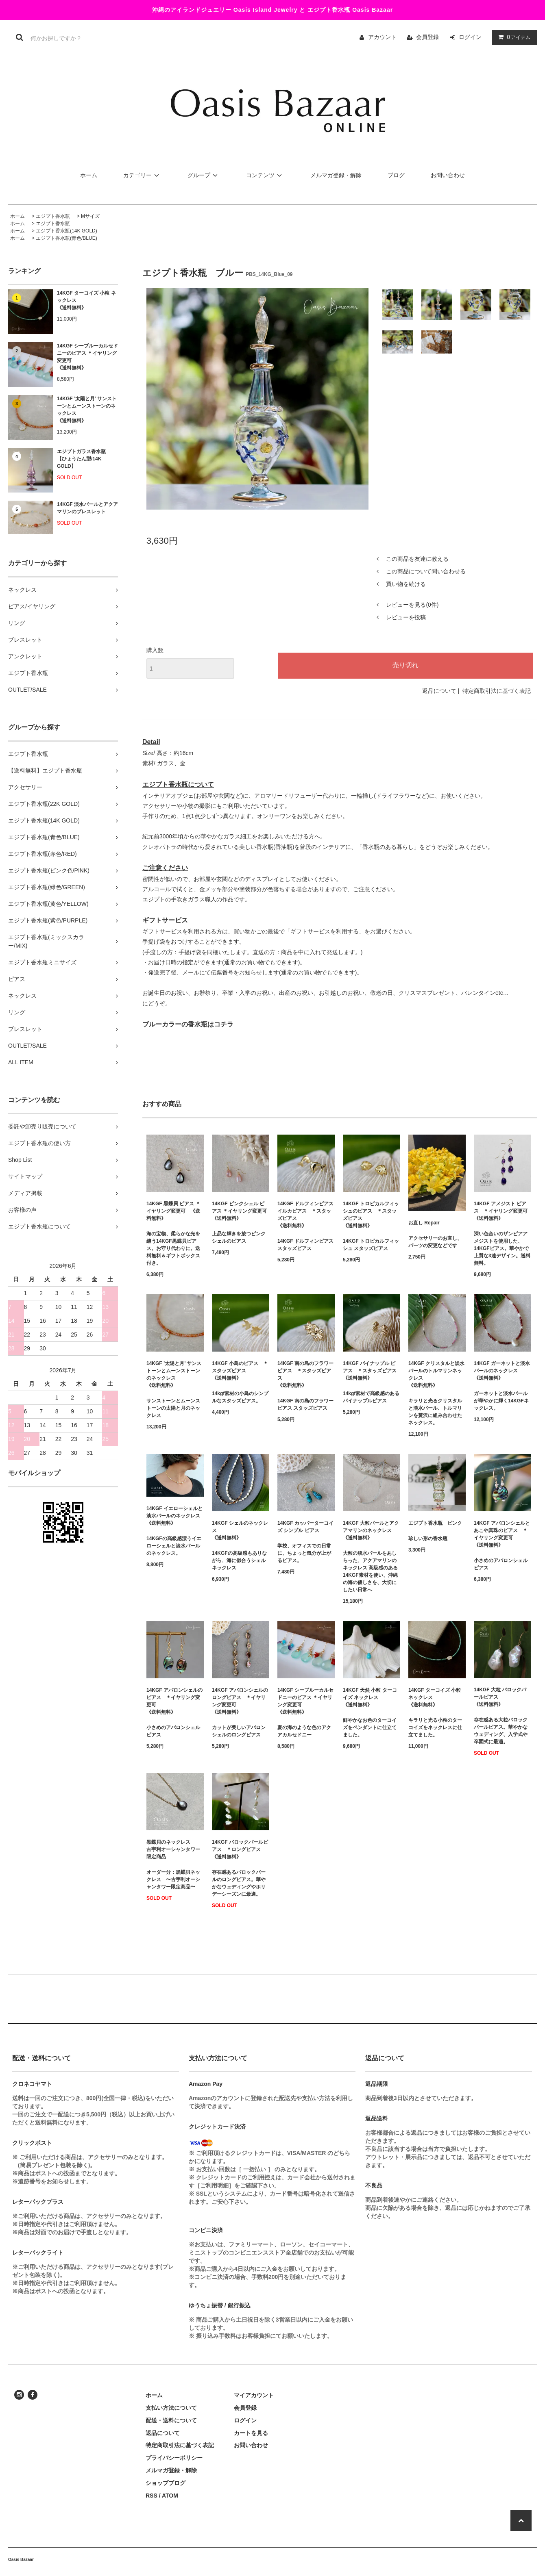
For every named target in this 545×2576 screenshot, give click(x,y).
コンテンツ (265, 175)
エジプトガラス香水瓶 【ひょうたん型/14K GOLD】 (81, 459)
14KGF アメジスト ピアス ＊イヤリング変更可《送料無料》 (501, 1211)
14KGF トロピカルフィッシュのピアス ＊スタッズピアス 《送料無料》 (371, 1214)
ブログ (396, 175)
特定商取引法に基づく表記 (496, 691)
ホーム (88, 175)
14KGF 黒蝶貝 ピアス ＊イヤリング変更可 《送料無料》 (173, 1211)
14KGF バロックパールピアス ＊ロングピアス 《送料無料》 (240, 1849)
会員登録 (427, 37)
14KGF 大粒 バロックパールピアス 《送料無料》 (500, 1697)
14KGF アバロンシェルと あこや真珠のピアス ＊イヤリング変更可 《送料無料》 (502, 1534)
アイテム (512, 37)
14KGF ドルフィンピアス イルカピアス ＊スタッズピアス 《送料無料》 (305, 1214)
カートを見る (251, 2433)
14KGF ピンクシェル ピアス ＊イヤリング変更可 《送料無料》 (240, 1211)
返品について (439, 691)
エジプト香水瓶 (53, 216)
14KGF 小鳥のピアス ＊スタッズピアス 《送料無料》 (240, 1371)
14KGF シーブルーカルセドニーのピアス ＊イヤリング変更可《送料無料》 (87, 357)
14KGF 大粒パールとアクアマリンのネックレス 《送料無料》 (371, 1530)
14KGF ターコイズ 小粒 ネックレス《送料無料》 (86, 300)
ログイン (470, 37)
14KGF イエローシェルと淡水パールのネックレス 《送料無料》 (175, 1516)
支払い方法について (171, 2408)
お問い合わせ (448, 175)
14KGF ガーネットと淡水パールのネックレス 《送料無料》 (502, 1371)
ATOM (170, 2495)
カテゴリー (142, 175)
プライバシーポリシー (174, 2457)
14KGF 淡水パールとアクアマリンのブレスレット (87, 507)
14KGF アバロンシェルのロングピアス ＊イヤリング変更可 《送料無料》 (240, 1701)
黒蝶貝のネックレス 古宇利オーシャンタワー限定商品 (173, 1849)
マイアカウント (254, 2395)
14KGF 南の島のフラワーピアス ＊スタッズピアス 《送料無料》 (305, 1374)
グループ (203, 175)
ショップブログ (165, 2483)
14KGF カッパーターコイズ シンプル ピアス (305, 1526)
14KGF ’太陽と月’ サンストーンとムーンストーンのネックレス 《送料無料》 (87, 409)
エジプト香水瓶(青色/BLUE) (66, 238)
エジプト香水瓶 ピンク (435, 1523)
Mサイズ (90, 216)
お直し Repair (424, 1223)
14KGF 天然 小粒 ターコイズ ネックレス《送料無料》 (370, 1697)
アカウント (382, 37)
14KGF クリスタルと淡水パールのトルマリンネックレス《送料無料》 (436, 1374)
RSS (151, 2495)
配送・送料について (171, 2420)
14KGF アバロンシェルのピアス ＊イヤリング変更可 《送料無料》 (174, 1701)
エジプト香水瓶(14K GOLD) (66, 231)
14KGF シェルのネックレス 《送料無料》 (240, 1530)
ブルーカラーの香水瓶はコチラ (187, 1024)
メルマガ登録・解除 (336, 175)
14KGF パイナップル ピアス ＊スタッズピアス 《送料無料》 (370, 1371)
